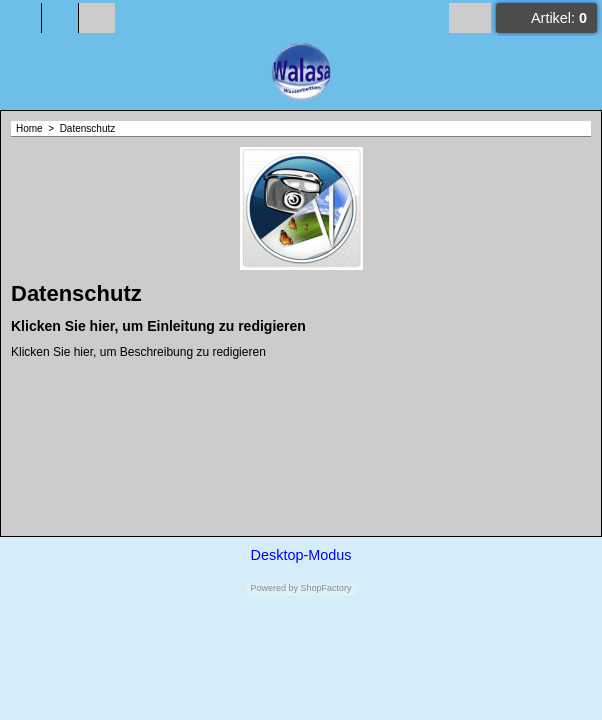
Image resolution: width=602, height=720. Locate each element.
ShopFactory (325, 588)
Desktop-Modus (301, 555)
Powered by (274, 588)
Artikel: (559, 18)
